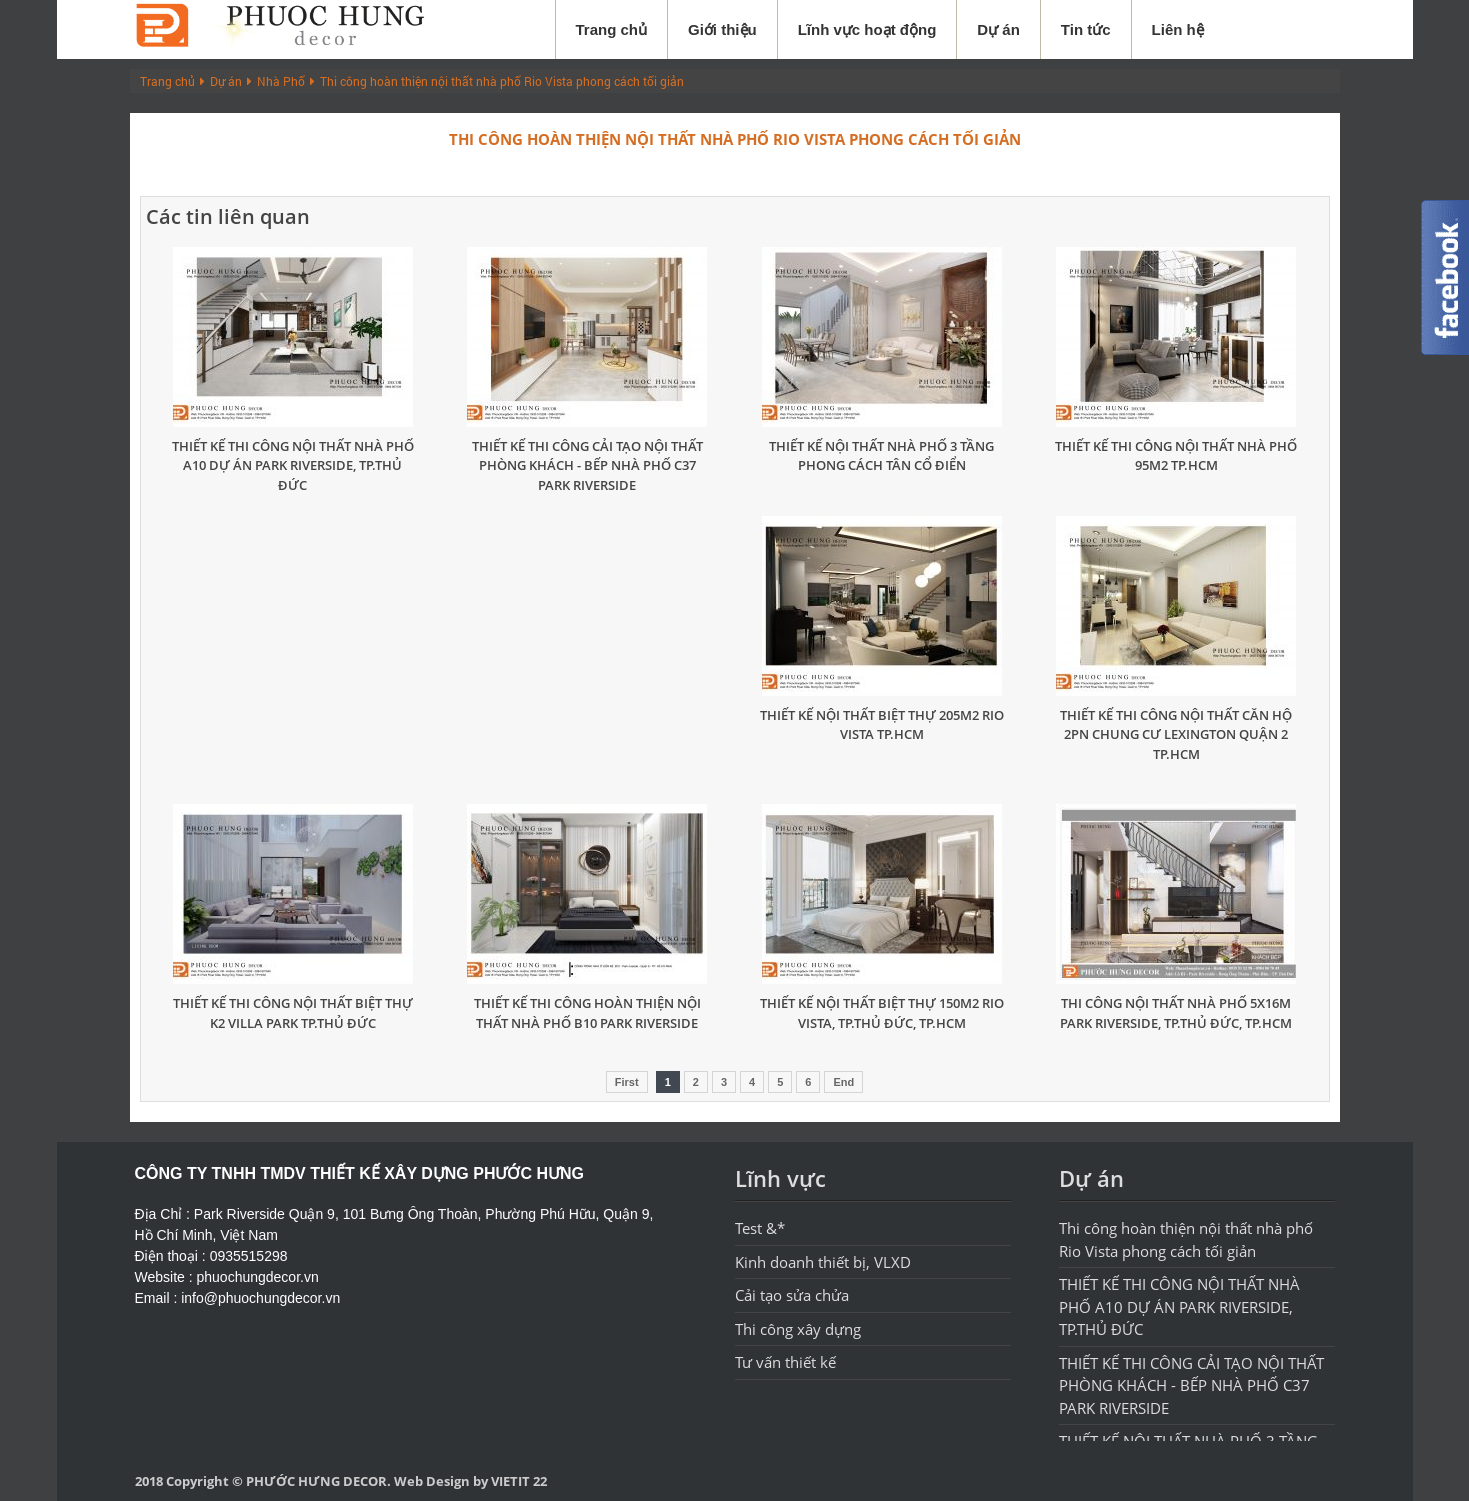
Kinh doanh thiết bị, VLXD (823, 1262)
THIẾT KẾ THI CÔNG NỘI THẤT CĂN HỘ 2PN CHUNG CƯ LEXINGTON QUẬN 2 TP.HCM (1176, 734)
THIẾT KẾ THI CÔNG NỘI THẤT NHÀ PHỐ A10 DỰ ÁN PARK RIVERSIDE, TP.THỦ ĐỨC (293, 465)
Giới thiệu (722, 29)
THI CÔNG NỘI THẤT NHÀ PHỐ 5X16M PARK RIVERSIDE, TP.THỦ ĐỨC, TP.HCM (1176, 1013)
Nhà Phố (281, 81)
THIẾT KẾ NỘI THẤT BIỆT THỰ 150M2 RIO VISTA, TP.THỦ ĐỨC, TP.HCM (882, 1013)
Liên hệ (1178, 29)
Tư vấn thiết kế (785, 1362)
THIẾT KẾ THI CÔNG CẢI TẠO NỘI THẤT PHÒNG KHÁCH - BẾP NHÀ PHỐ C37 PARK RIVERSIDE (587, 465)
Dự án (998, 29)
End (843, 1082)
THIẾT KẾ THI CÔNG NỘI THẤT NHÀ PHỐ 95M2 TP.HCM (1176, 456)
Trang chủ (612, 29)
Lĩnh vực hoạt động (867, 29)
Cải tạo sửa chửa (792, 1295)
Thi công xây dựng (798, 1329)
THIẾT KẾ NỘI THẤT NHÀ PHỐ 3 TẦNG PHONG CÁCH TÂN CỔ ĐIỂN (881, 456)
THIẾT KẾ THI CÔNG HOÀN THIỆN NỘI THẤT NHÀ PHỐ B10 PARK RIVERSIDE (587, 1013)
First (627, 1082)
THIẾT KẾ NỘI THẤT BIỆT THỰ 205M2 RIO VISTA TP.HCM (882, 725)
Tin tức (1086, 29)
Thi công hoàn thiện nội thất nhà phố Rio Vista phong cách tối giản (502, 81)
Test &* (760, 1228)
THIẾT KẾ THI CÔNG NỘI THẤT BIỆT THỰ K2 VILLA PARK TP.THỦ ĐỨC (293, 1013)
